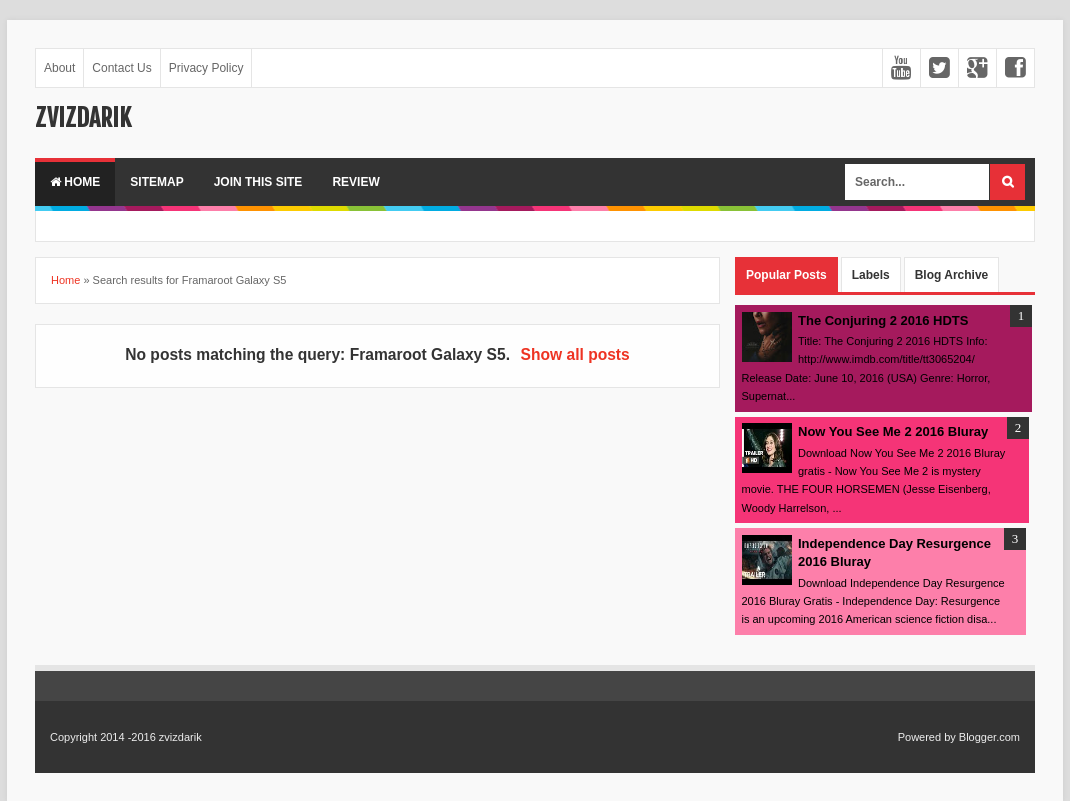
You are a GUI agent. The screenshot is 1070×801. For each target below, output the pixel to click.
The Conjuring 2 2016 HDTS (883, 320)
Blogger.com (989, 737)
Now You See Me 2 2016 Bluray (893, 431)
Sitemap (156, 182)
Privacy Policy (206, 68)
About (59, 68)
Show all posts (575, 354)
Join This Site (258, 182)
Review (355, 182)
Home (75, 182)
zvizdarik (83, 118)
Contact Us (121, 68)
